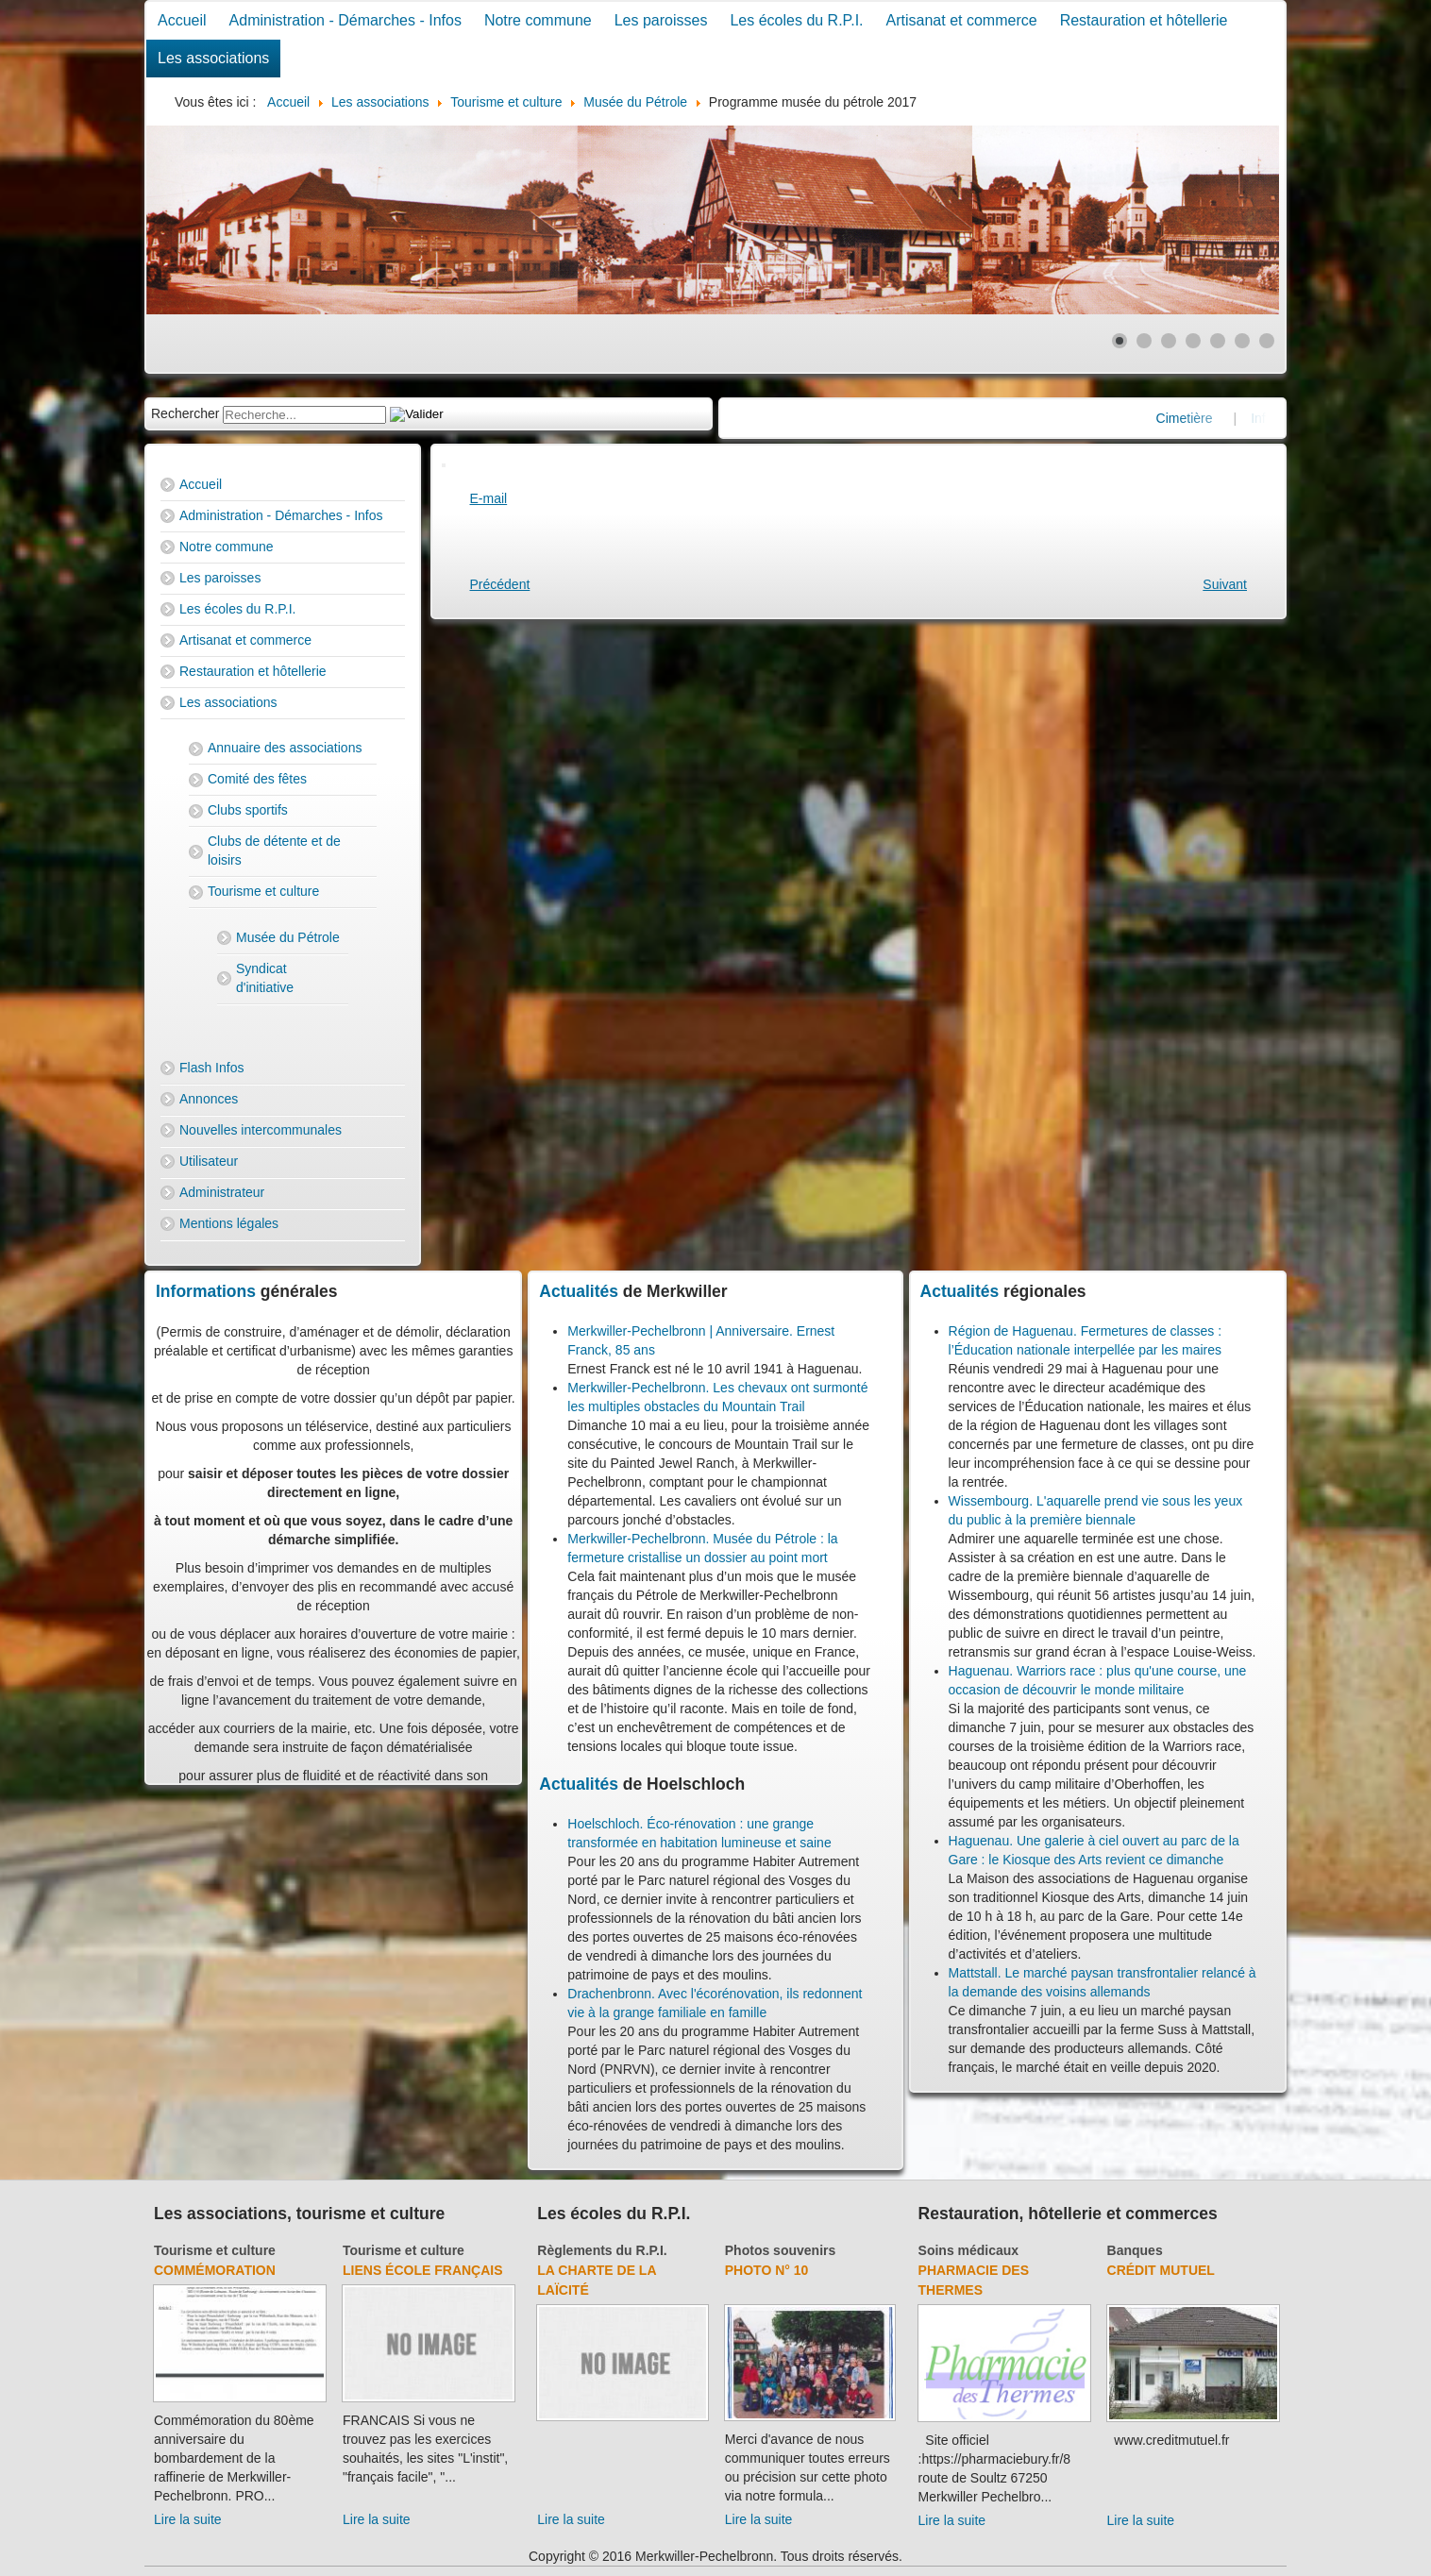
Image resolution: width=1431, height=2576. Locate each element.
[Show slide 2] (1144, 340)
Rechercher (185, 413)
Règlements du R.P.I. (601, 2250)
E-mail (489, 498)
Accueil (182, 20)
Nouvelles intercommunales (260, 1129)
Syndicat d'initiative (265, 978)
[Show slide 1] (1119, 340)
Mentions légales (228, 1223)
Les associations (213, 58)
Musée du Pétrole (288, 937)
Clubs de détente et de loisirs (274, 850)
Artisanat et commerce (961, 20)
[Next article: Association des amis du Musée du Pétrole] (1225, 584)
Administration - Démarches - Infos (345, 20)
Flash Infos (211, 1067)
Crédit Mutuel (1161, 2270)
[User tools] (444, 465)
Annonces (208, 1098)
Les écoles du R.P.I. (796, 20)
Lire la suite (188, 2519)
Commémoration (215, 2270)
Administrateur (221, 1192)
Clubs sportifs (248, 809)
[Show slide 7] (1266, 340)
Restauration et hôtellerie (1144, 20)
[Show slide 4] (1193, 340)
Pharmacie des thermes (973, 2280)
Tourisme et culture (263, 891)
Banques (1135, 2250)
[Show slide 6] (1242, 340)
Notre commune (538, 20)
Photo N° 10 (767, 2270)
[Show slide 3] (1168, 340)
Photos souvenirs (780, 2250)
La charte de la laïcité (596, 2280)
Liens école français (423, 2270)
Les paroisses (661, 20)
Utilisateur (208, 1161)
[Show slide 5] (1217, 340)
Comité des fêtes (257, 778)
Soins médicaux (968, 2250)
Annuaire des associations (285, 747)
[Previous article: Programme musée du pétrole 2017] (500, 584)
